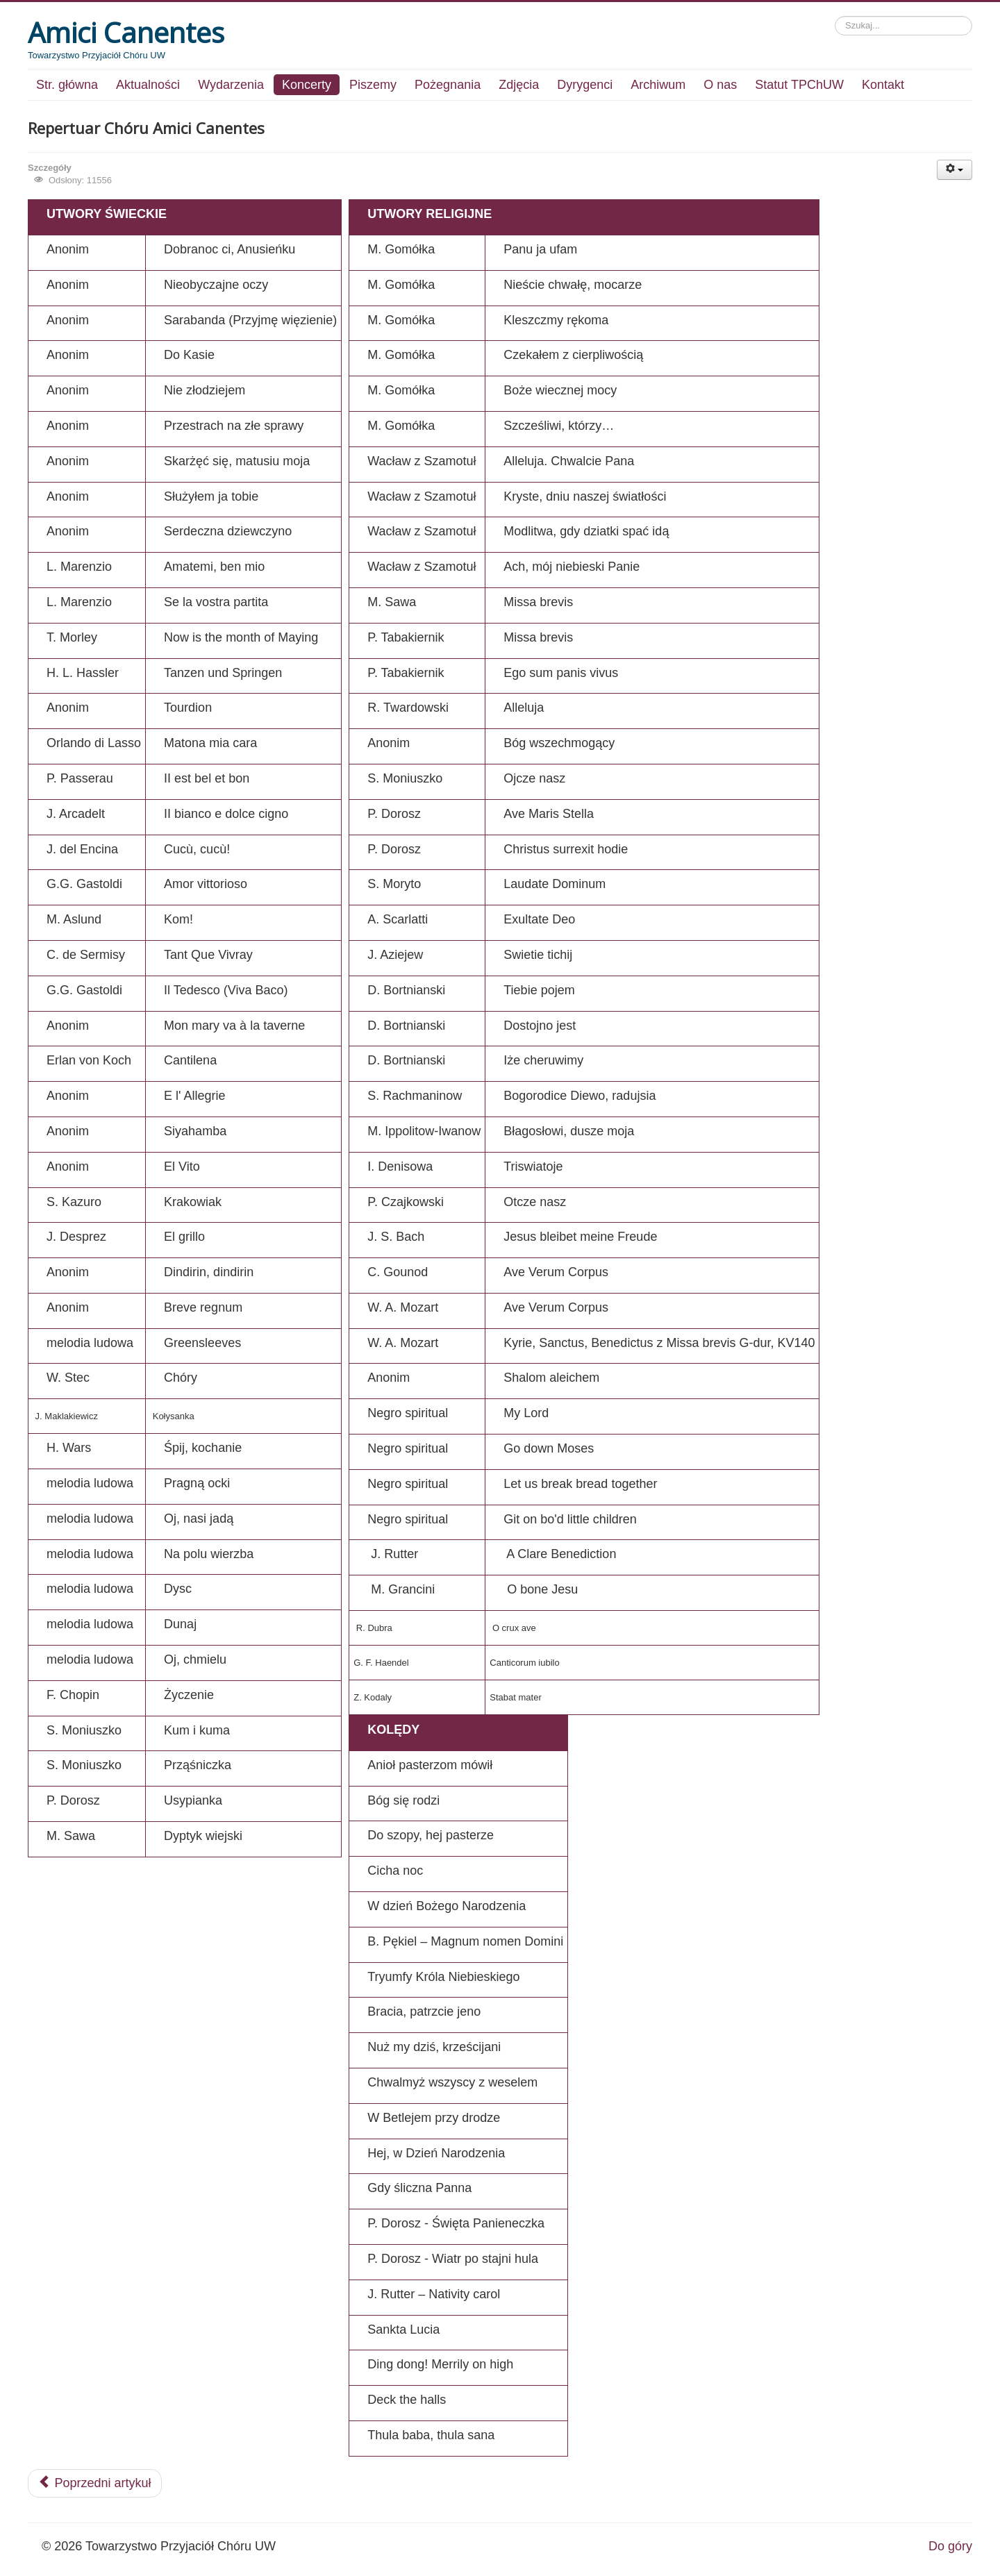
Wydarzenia (231, 85)
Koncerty (306, 85)
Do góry (950, 2546)
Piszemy (373, 85)
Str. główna (67, 85)
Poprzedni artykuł (94, 2483)
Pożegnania (448, 85)
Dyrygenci (584, 85)
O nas (720, 85)
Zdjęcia (519, 85)
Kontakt (883, 85)
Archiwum (658, 85)
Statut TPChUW (799, 85)
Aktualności (148, 85)
